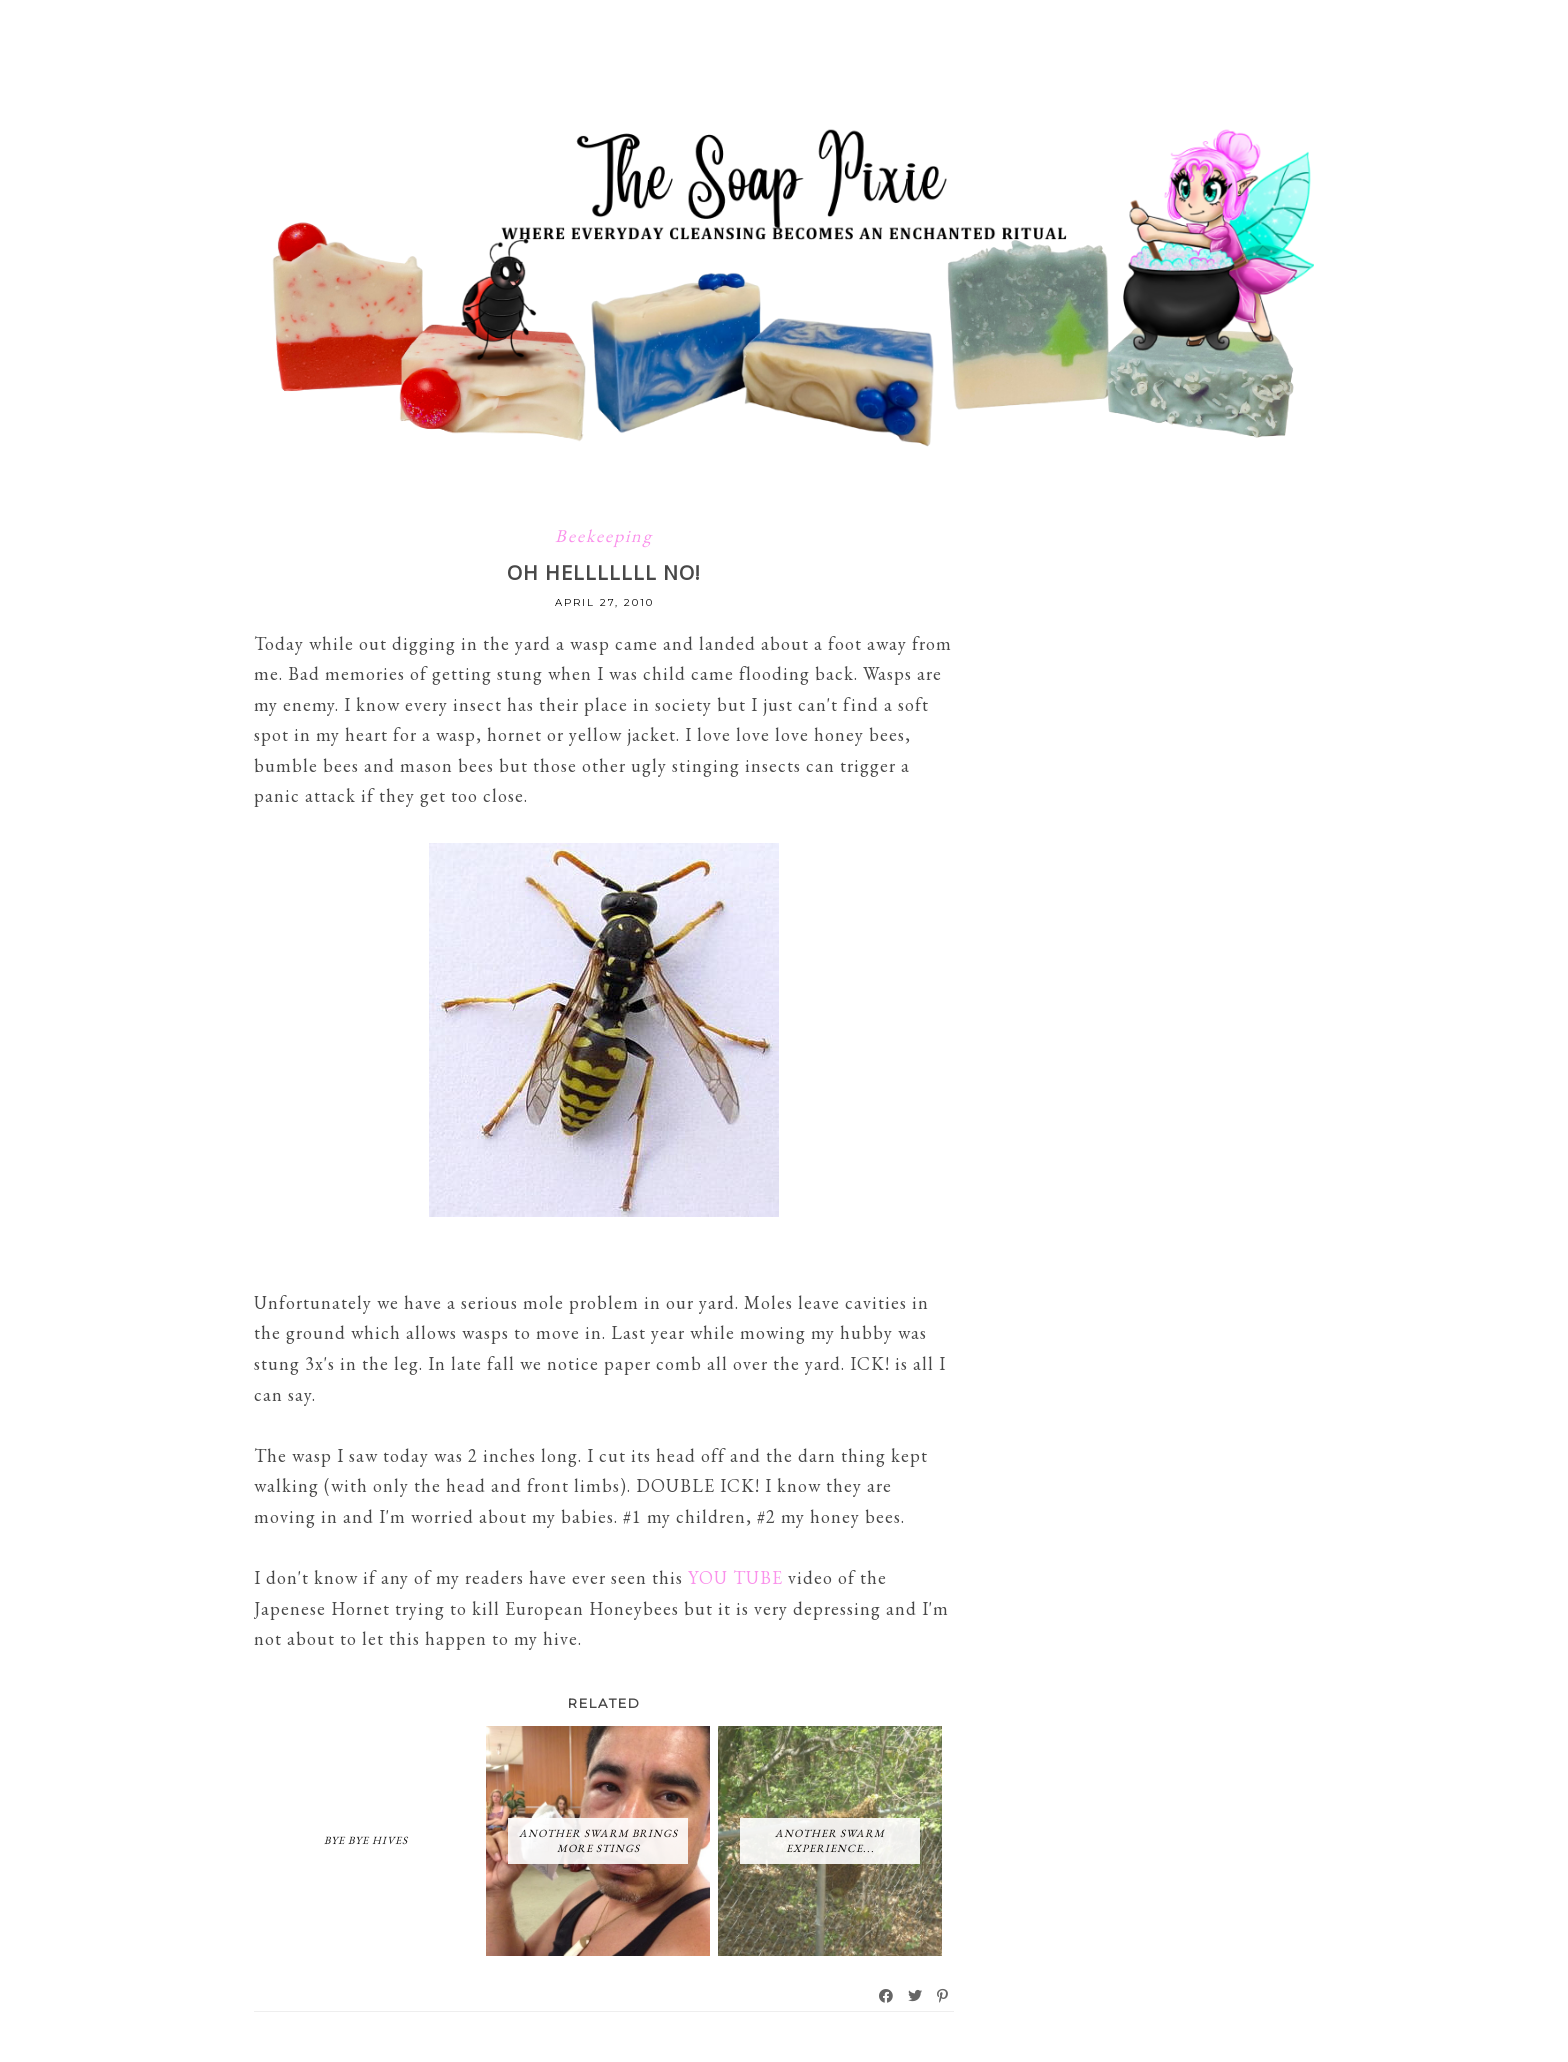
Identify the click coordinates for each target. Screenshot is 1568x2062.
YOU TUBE (735, 1577)
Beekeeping (604, 535)
